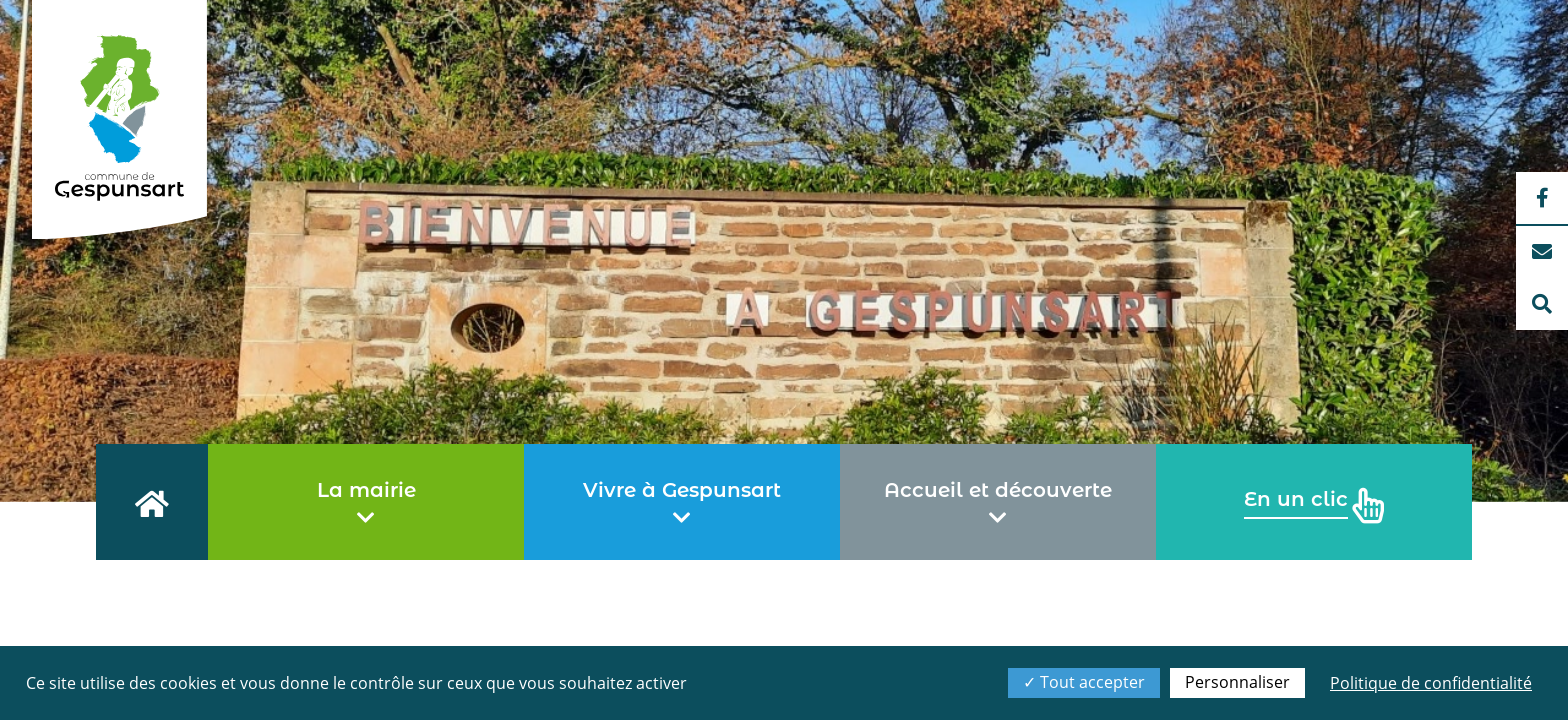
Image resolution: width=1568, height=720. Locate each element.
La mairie (366, 503)
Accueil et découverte (998, 503)
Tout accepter (1084, 682)
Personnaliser (1237, 682)
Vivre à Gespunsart (682, 503)
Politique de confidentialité (1431, 683)
